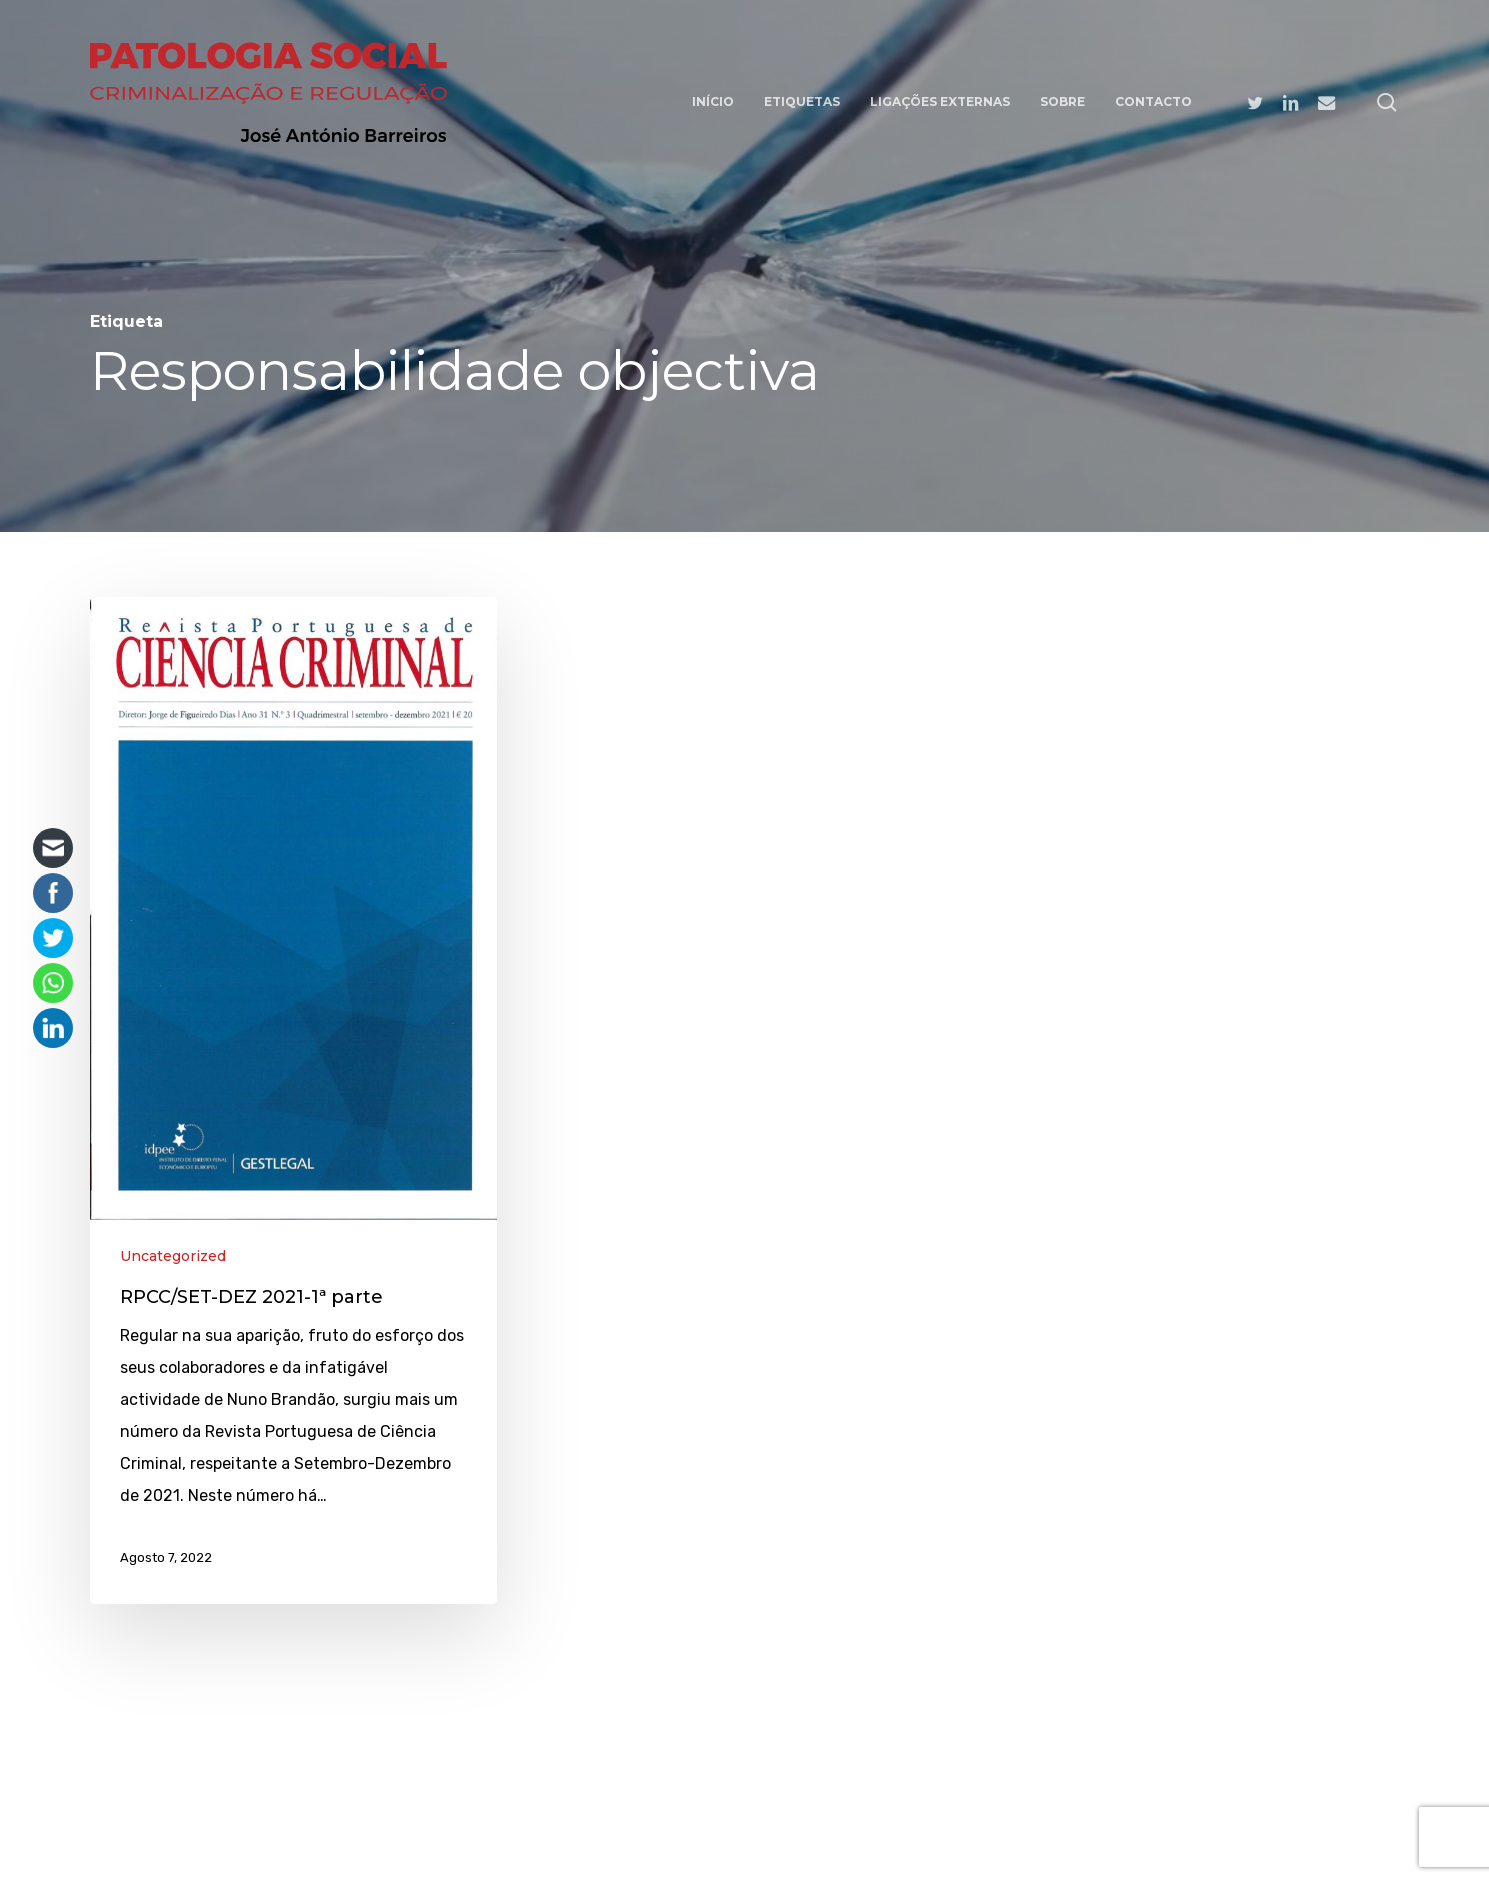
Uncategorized (173, 1256)
